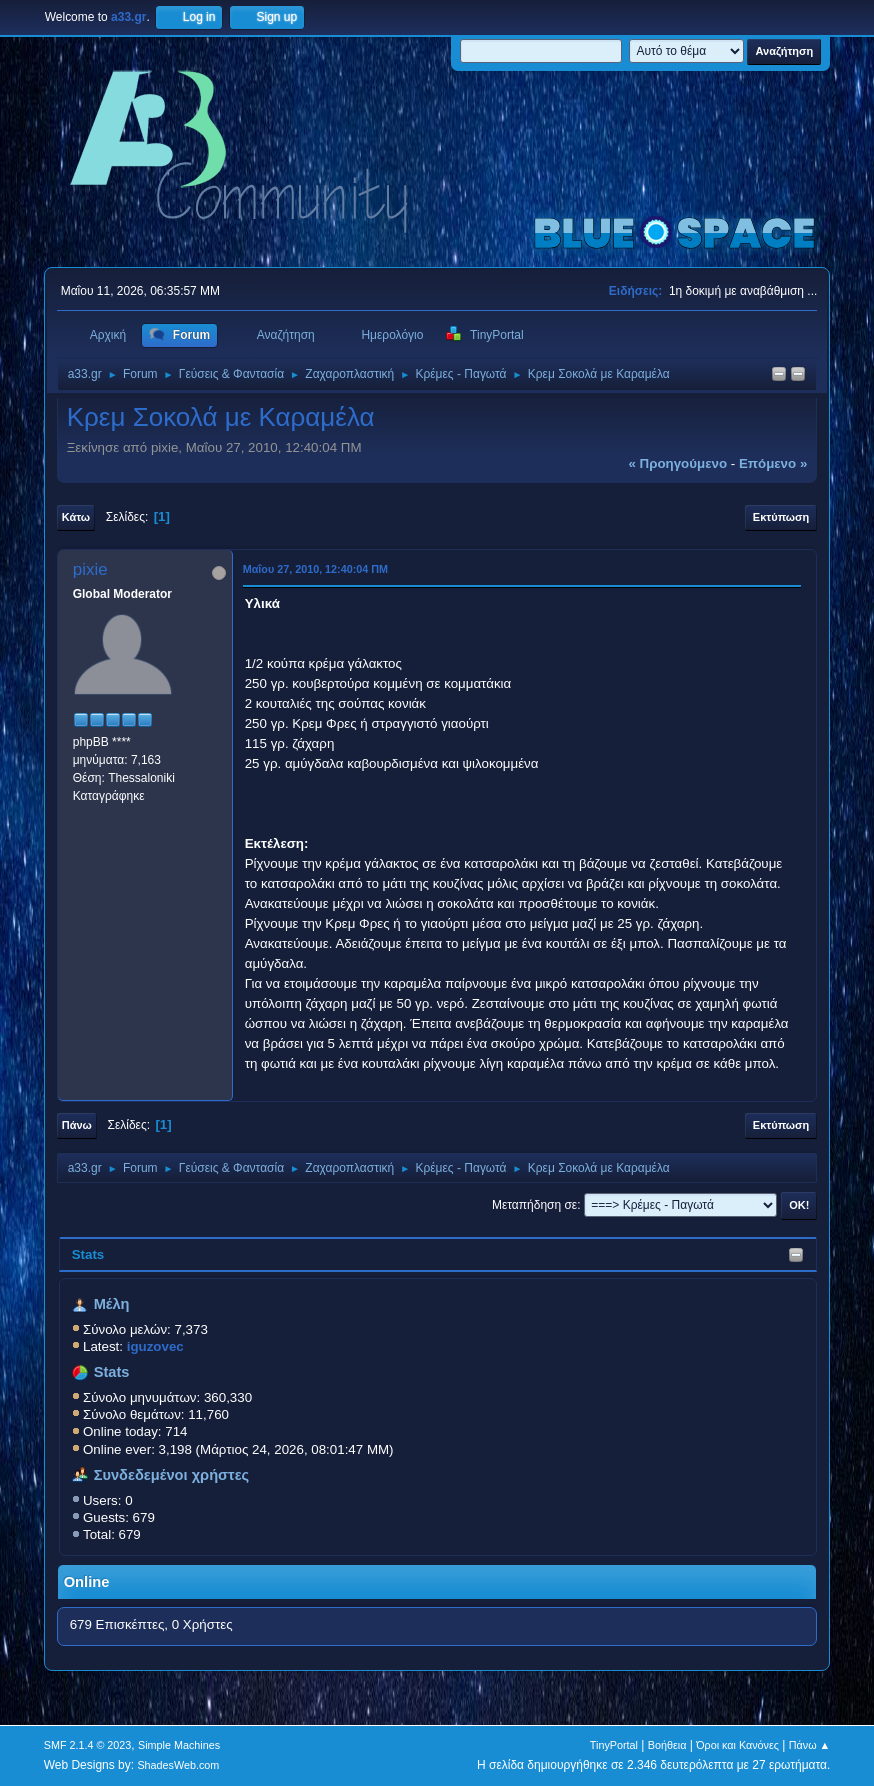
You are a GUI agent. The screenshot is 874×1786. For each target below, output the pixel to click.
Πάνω (77, 1125)
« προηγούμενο (677, 463)
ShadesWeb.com (178, 1765)
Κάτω (76, 517)
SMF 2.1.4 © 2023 (88, 1745)
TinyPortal (614, 1745)
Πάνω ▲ (810, 1745)
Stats (88, 1254)
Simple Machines (179, 1745)
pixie (90, 569)
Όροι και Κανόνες (737, 1745)
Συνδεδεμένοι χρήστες (172, 1475)
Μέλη (112, 1304)
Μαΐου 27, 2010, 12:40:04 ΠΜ (315, 569)
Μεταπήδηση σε (534, 1205)
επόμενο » (773, 463)
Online (87, 1582)
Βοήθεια (667, 1745)
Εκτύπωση (781, 517)
